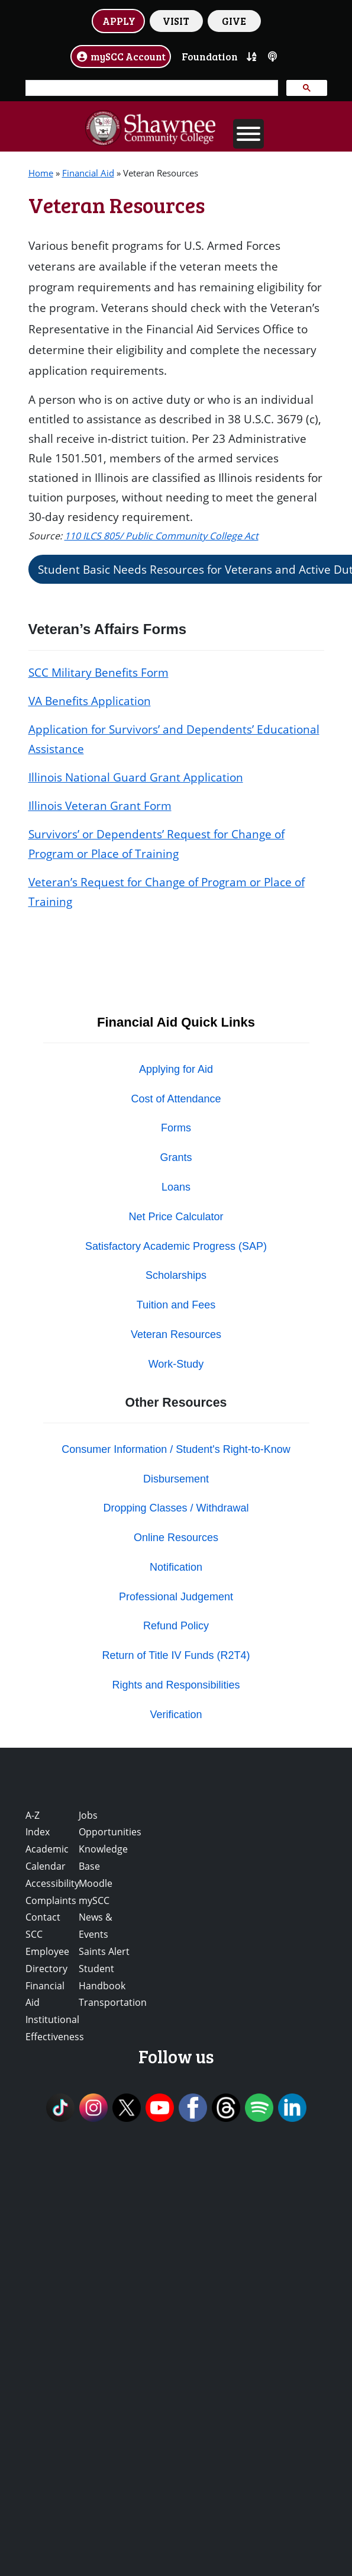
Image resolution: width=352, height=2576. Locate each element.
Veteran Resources (176, 1334)
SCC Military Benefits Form (98, 672)
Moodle (95, 1883)
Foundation (210, 56)
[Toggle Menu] (248, 134)
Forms (176, 1128)
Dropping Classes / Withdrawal (175, 1508)
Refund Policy (176, 1626)
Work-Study (176, 1364)
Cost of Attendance (176, 1099)
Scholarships (176, 1275)
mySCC (94, 1900)
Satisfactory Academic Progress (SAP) (176, 1246)
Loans (176, 1187)
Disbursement (176, 1479)
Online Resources (176, 1537)
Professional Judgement (176, 1597)
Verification (176, 1714)
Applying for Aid (176, 1069)
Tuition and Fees (176, 1305)
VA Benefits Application (89, 700)
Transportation (113, 2002)
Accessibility (52, 1883)
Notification (176, 1567)
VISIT (176, 21)
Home (40, 173)
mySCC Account (121, 56)
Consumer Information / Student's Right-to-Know (176, 1449)
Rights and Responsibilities (176, 1685)
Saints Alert (104, 1951)
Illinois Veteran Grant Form (100, 805)
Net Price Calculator (175, 1217)
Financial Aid (88, 173)
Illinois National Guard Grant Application (135, 777)
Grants (176, 1157)
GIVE (234, 21)
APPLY (118, 21)
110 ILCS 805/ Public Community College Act (161, 535)
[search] (150, 88)
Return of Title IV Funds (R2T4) (176, 1655)
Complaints (50, 1900)
